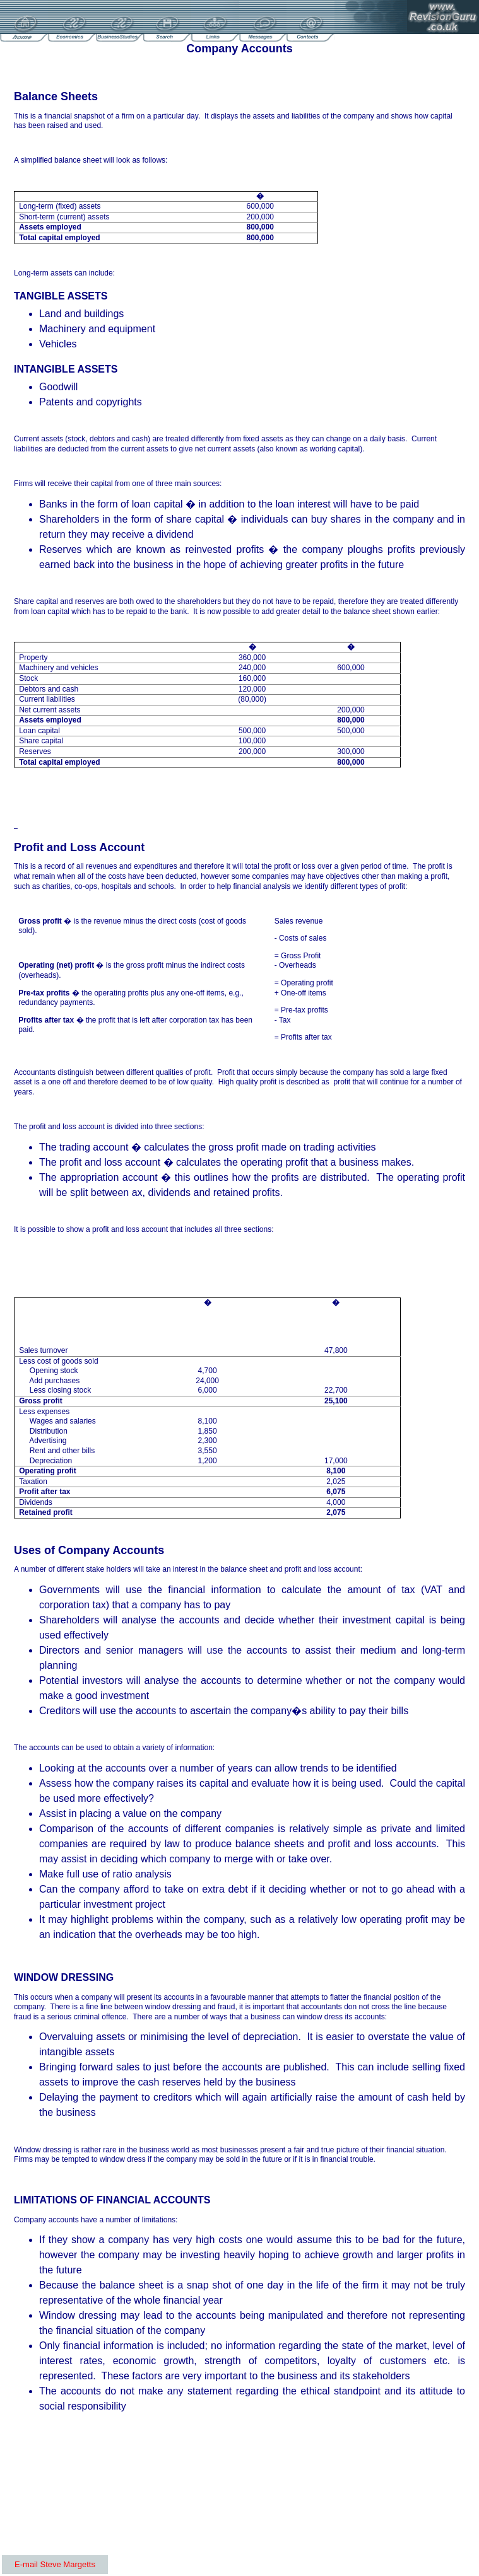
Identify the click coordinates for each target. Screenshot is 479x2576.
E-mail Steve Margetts (55, 2564)
